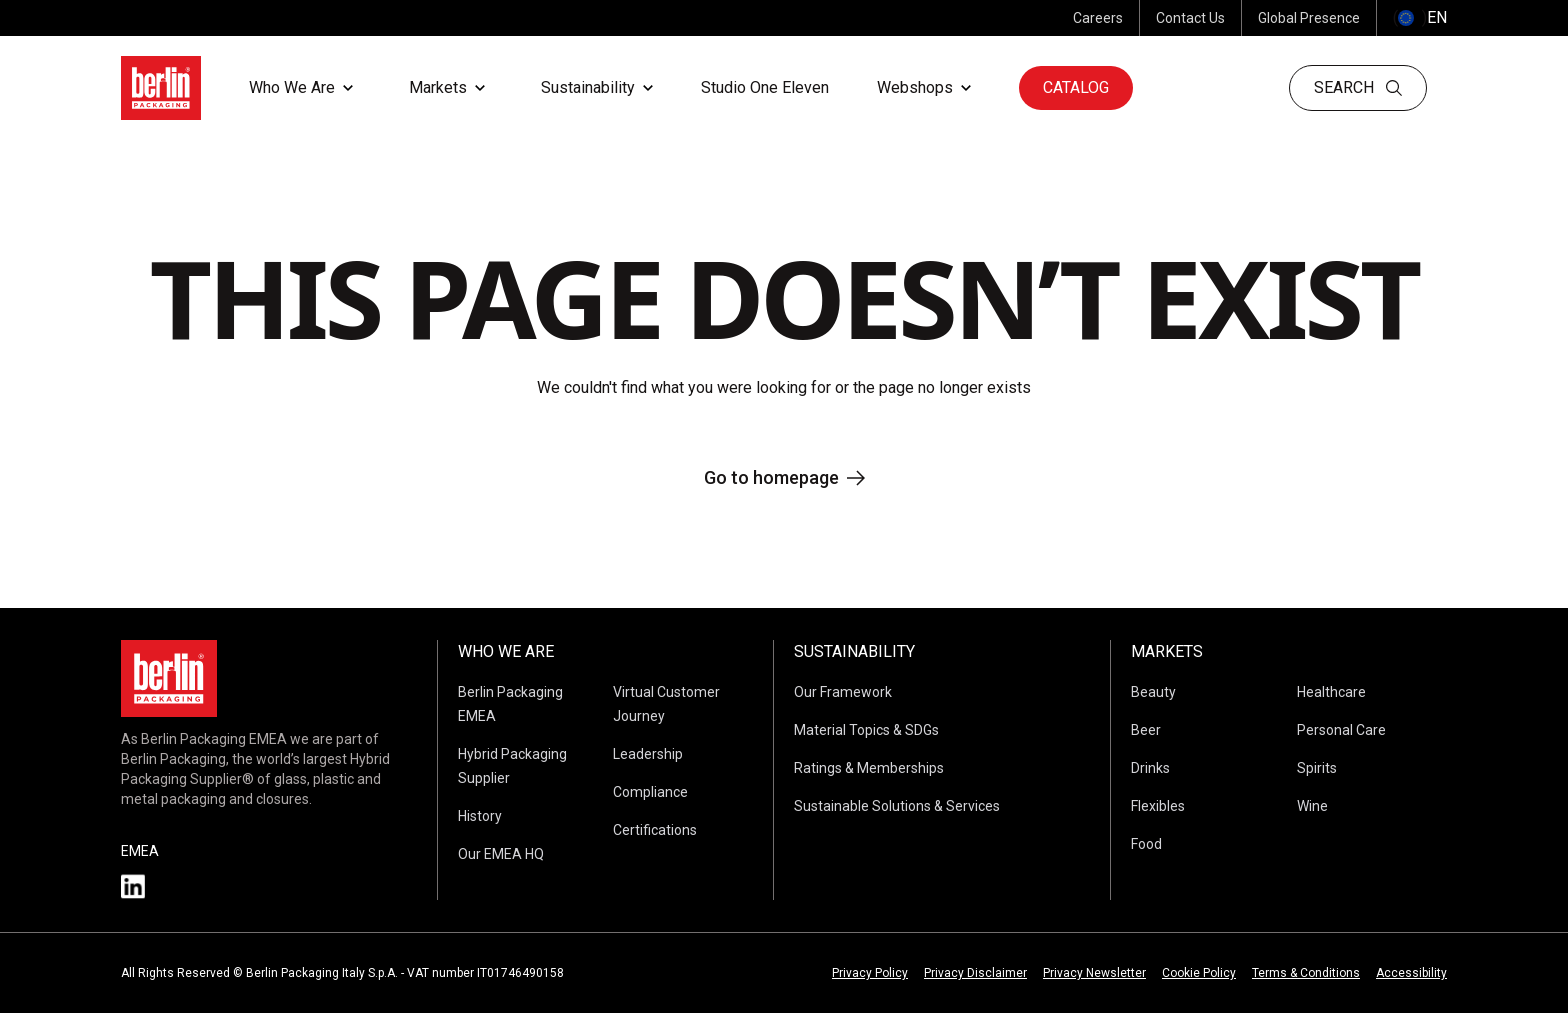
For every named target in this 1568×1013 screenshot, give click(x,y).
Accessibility (1411, 973)
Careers (1098, 18)
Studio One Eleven (765, 87)
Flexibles (1158, 806)
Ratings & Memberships (869, 768)
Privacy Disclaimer (975, 973)
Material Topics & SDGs (866, 730)
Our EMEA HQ (501, 854)
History (480, 816)
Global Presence (1309, 18)
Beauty (1153, 692)
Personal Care (1341, 730)
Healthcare (1331, 692)
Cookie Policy (1199, 973)
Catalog (1076, 87)
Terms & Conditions (1306, 973)
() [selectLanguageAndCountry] (1420, 18)
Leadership (648, 754)
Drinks (1150, 768)
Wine (1312, 806)
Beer (1146, 730)
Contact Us (1190, 18)
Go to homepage (784, 477)
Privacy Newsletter (1094, 973)
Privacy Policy (870, 973)
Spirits (1317, 768)
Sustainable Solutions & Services (897, 806)
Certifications (655, 830)
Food (1146, 844)
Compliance (650, 792)
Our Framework (843, 692)
